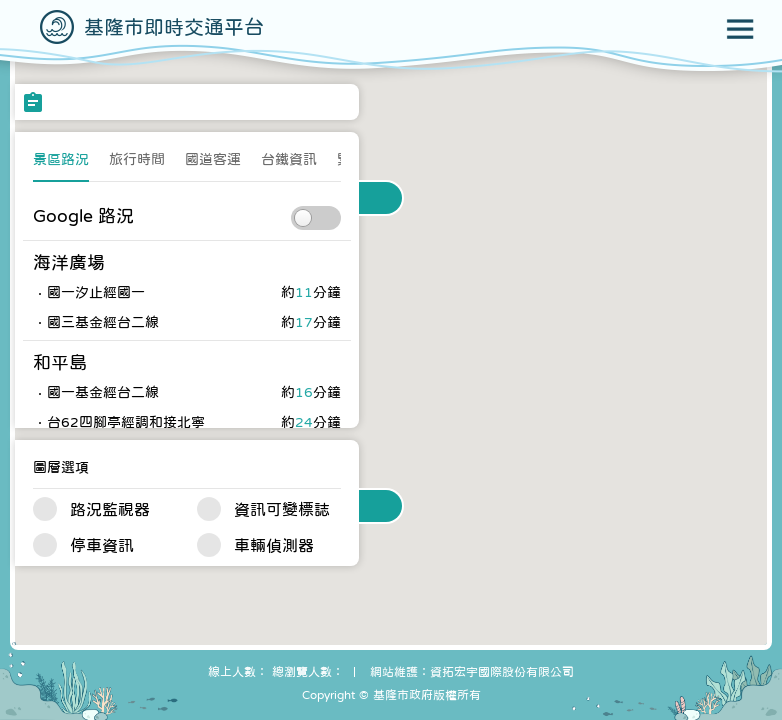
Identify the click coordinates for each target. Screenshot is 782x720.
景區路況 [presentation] (61, 159)
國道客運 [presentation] (213, 159)
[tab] (61, 164)
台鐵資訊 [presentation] (289, 159)
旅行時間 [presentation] (137, 159)
